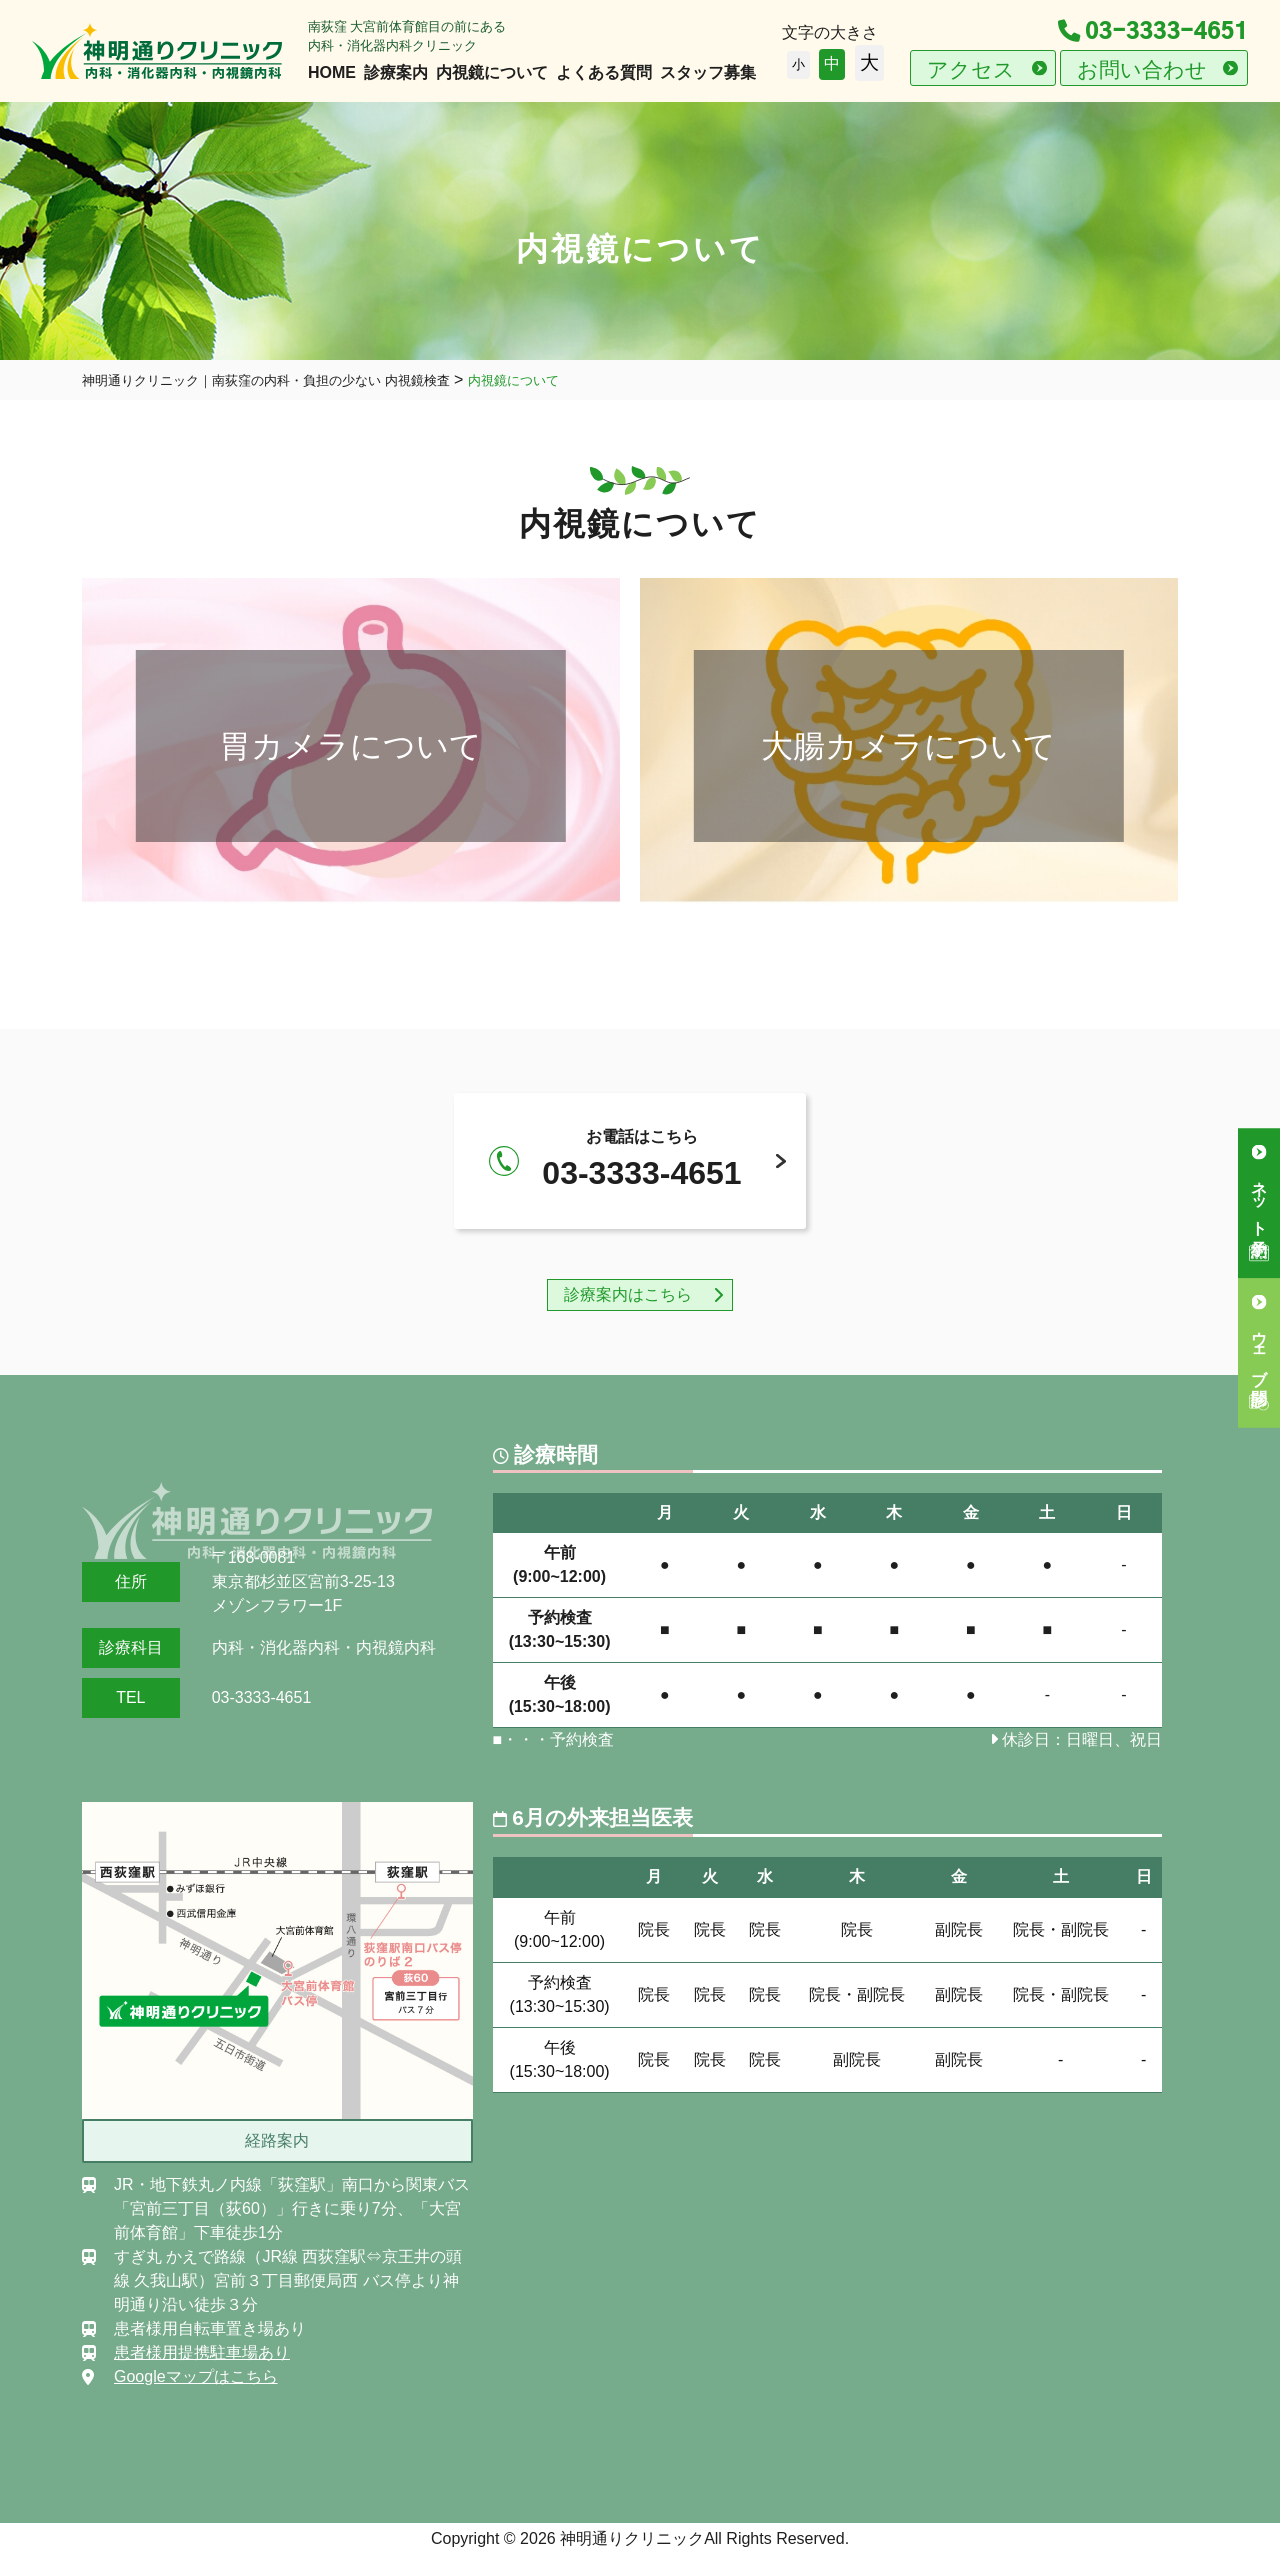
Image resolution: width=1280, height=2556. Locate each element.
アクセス (971, 69)
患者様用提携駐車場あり (202, 2352)
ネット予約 (1259, 1200)
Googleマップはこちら (196, 2376)
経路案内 (277, 2140)
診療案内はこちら (628, 1294)
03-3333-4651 (1153, 32)
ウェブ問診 (1259, 1349)
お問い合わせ (1142, 69)
